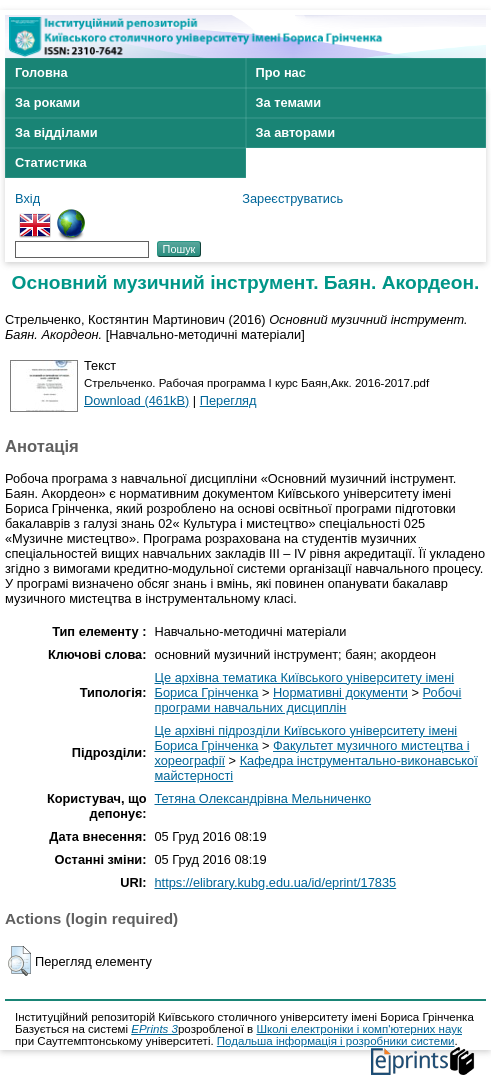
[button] (19, 961)
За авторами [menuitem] (296, 132)
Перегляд (228, 400)
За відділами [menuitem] (56, 132)
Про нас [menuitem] (281, 72)
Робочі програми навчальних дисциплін (308, 700)
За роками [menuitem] (47, 102)
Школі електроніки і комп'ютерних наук (359, 1029)
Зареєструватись (292, 198)
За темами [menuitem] (289, 102)
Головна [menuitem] (41, 72)
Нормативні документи (340, 692)
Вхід (27, 198)
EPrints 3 (154, 1029)
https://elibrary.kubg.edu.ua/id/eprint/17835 (276, 882)
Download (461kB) (136, 400)
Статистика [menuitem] (51, 162)
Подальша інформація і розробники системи (336, 1041)
